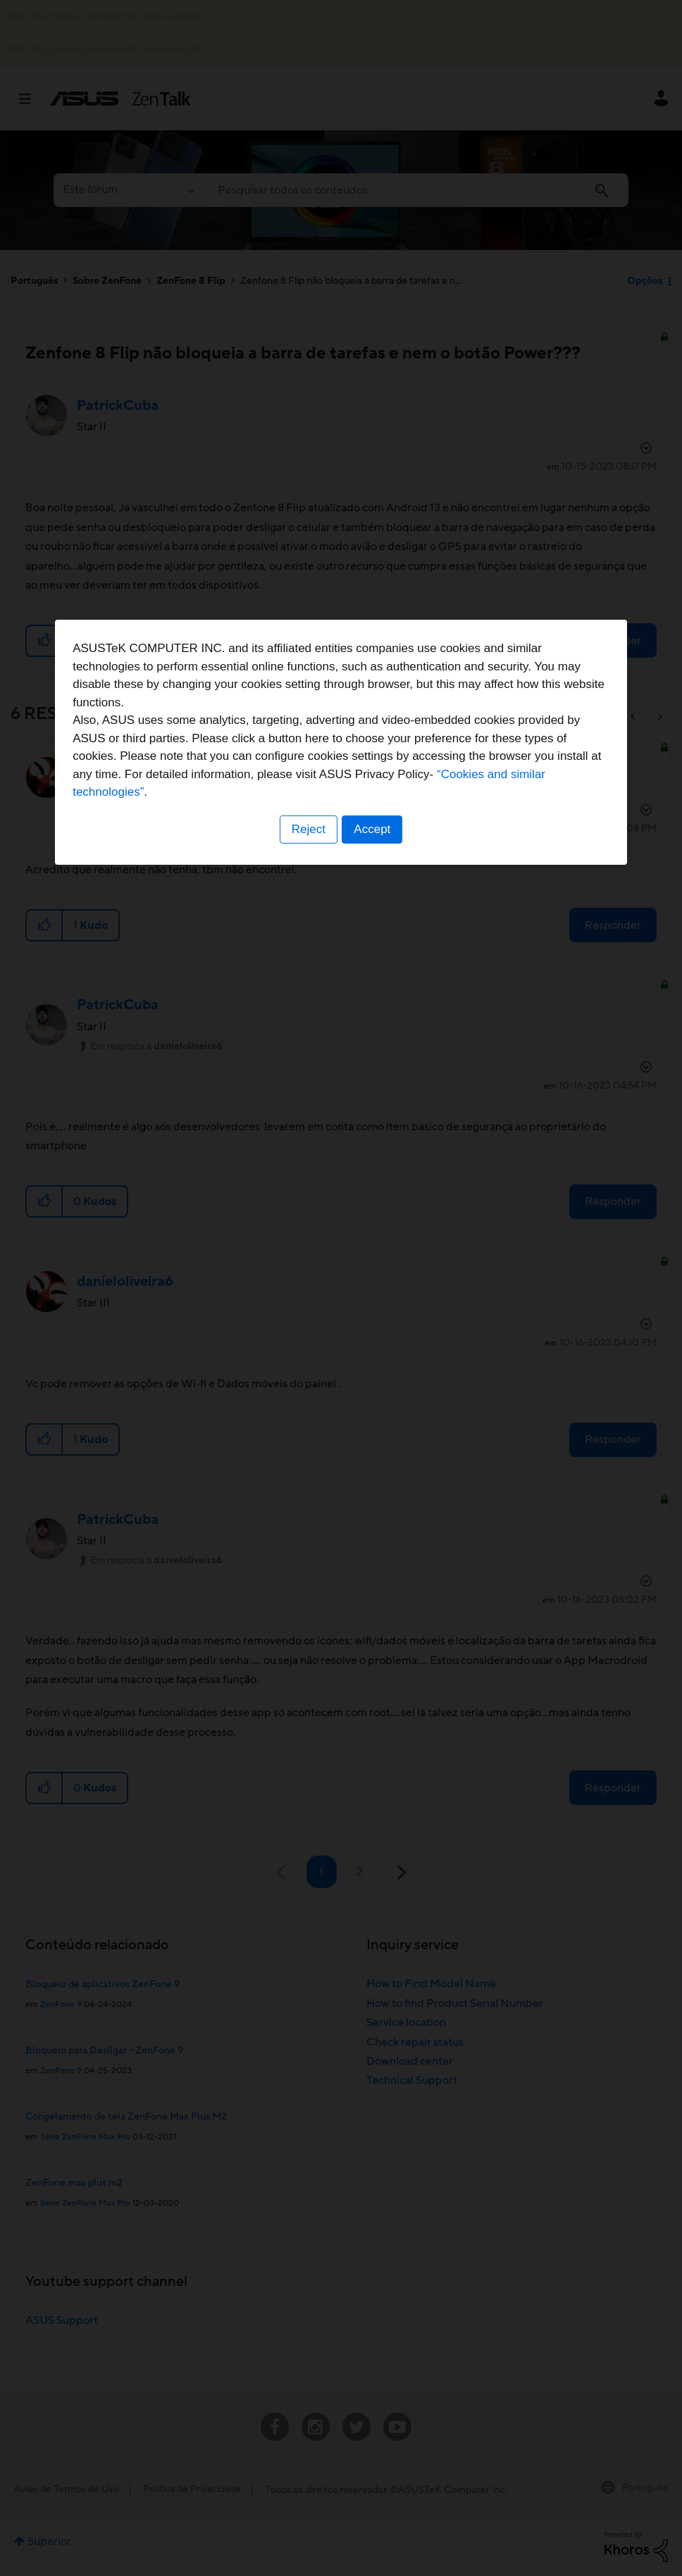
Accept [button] (372, 1375)
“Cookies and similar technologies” (384, 1338)
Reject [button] (308, 1375)
